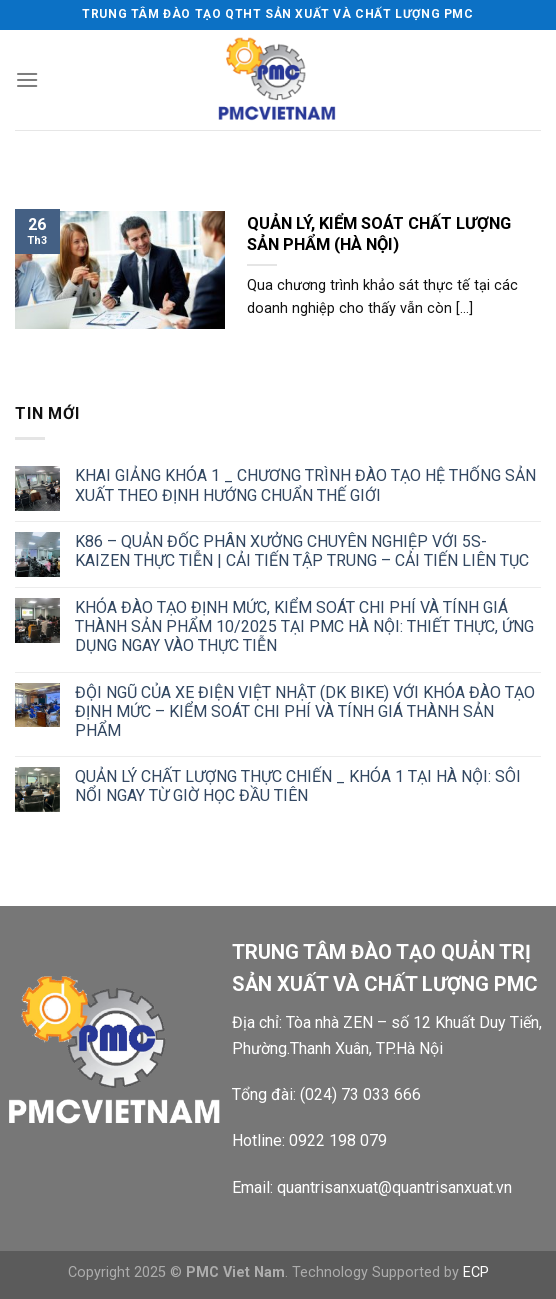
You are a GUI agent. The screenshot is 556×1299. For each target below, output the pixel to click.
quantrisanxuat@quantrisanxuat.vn (394, 1187)
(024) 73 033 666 (360, 1094)
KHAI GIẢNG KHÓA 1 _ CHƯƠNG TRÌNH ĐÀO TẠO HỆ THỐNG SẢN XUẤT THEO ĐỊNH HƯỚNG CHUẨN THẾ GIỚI (305, 485)
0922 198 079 (338, 1140)
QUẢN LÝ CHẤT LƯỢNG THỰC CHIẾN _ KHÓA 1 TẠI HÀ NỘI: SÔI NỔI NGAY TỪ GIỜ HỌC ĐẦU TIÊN (298, 786)
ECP (476, 1272)
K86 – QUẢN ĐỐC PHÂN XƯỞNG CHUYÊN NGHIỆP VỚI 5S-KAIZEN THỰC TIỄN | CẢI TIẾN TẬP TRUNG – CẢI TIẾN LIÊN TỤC (302, 551)
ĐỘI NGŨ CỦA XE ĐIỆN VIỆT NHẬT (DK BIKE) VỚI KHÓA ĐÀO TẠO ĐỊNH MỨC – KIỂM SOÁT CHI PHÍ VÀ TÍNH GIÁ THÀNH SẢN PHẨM (305, 711)
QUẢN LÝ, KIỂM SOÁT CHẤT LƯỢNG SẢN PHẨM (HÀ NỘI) (379, 234)
